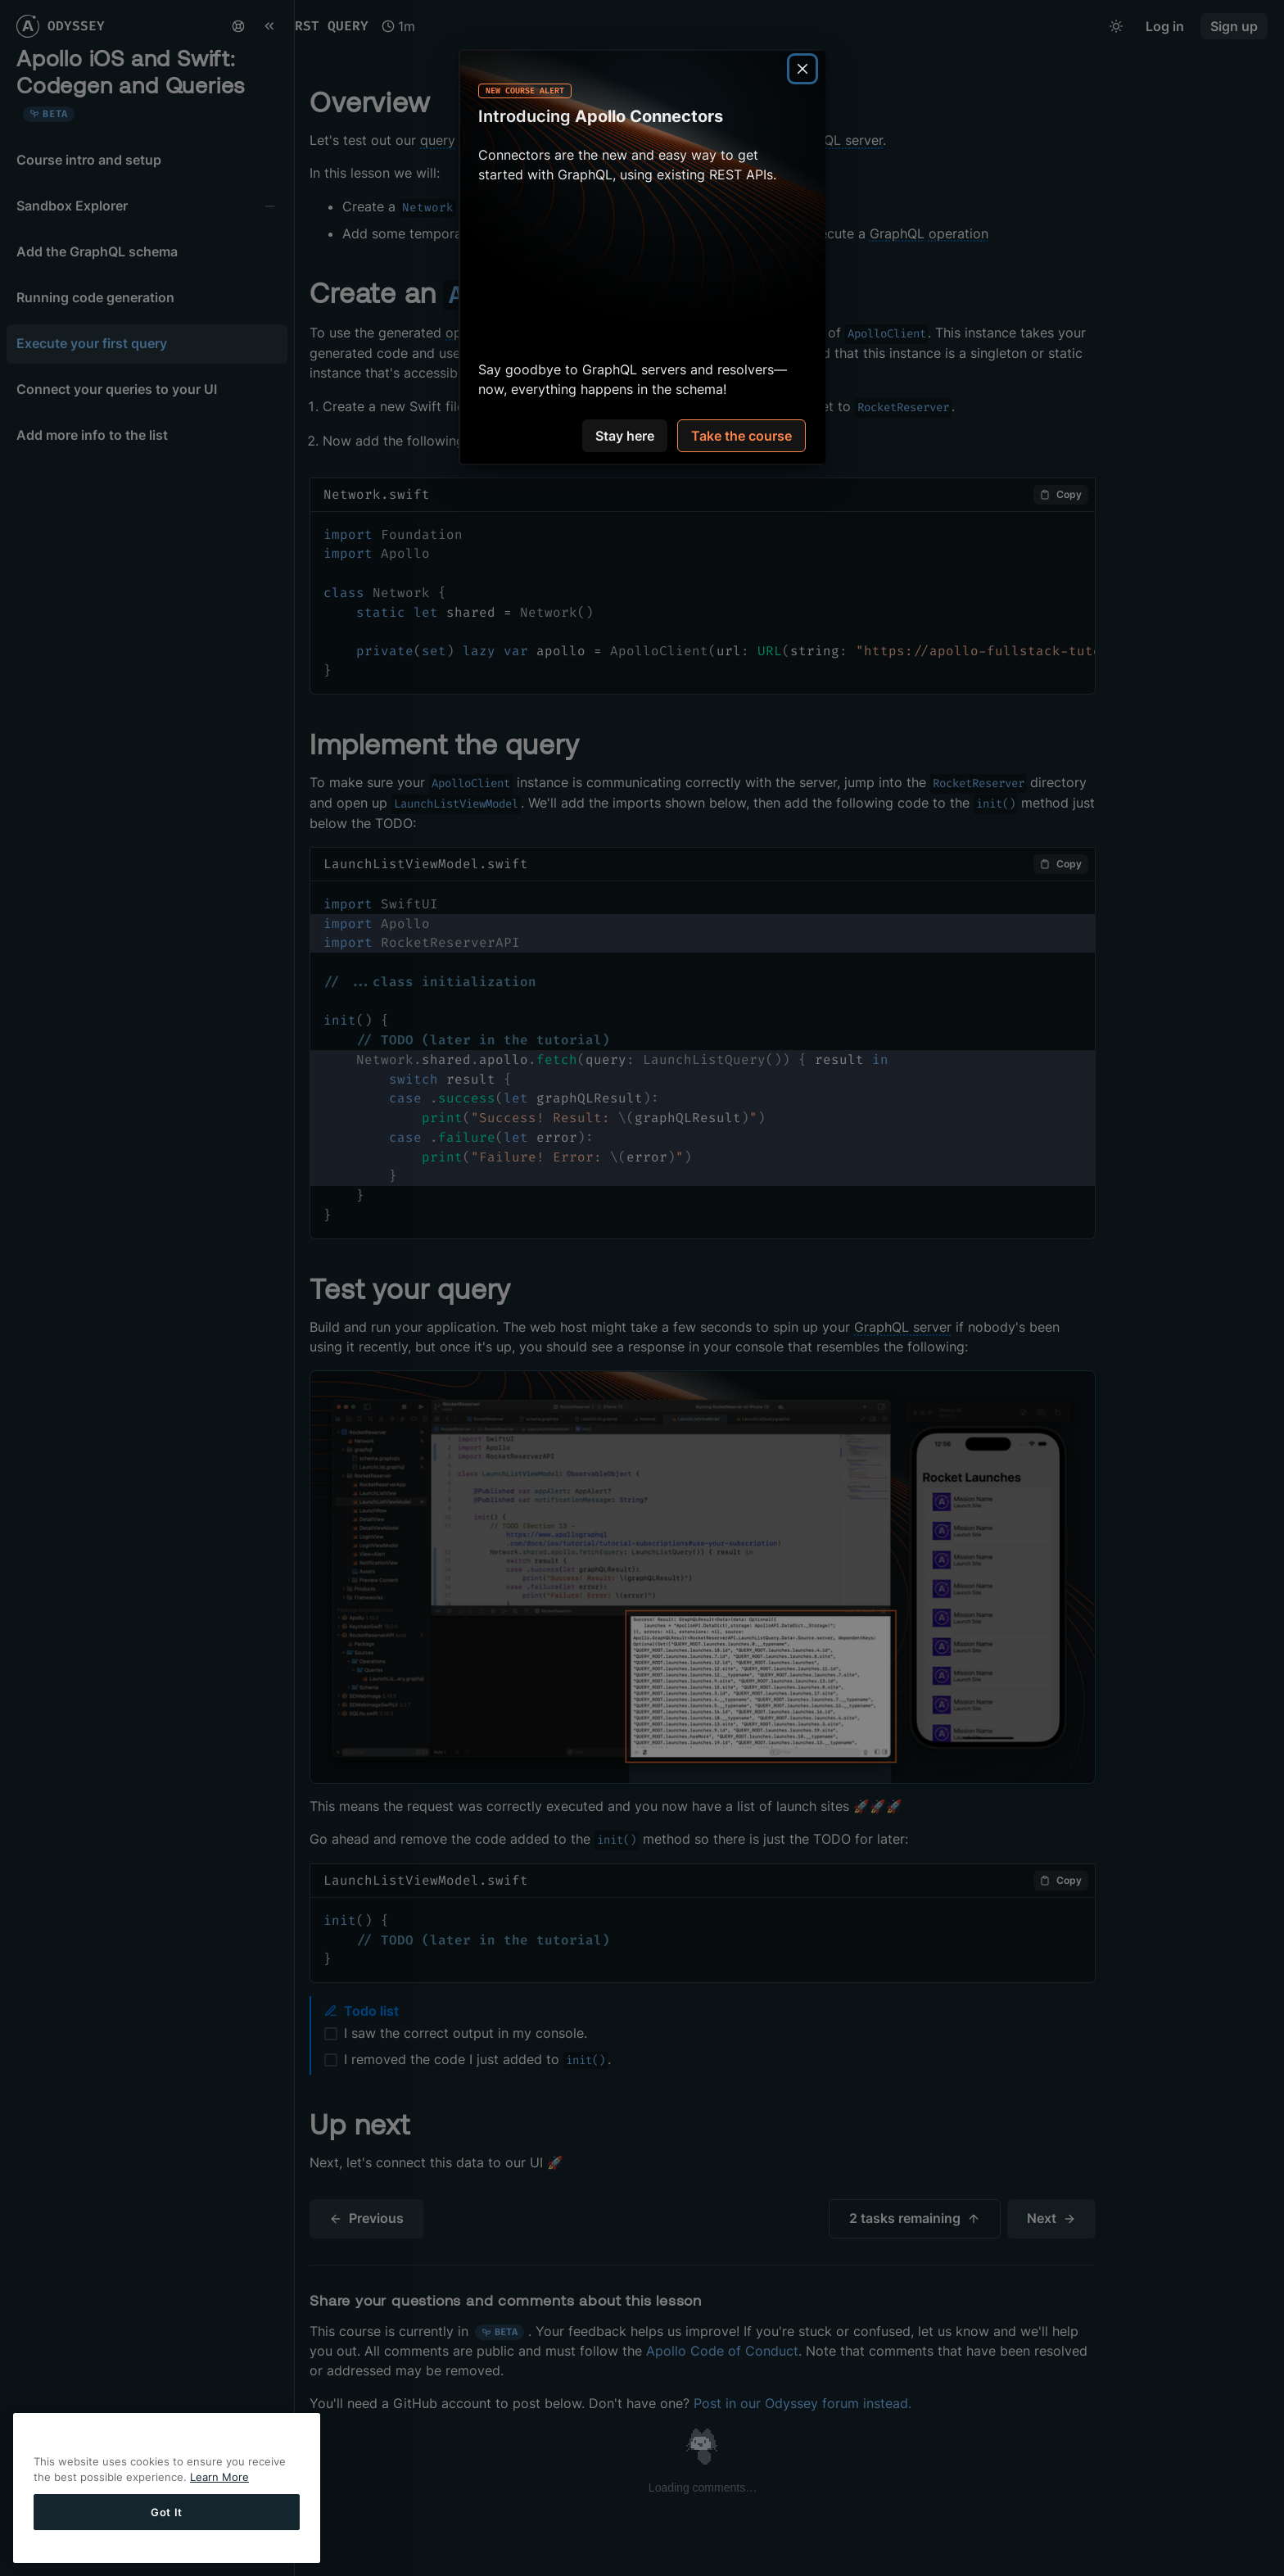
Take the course (741, 436)
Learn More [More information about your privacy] (219, 2476)
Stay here (624, 436)
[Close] (802, 69)
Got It (167, 2512)
